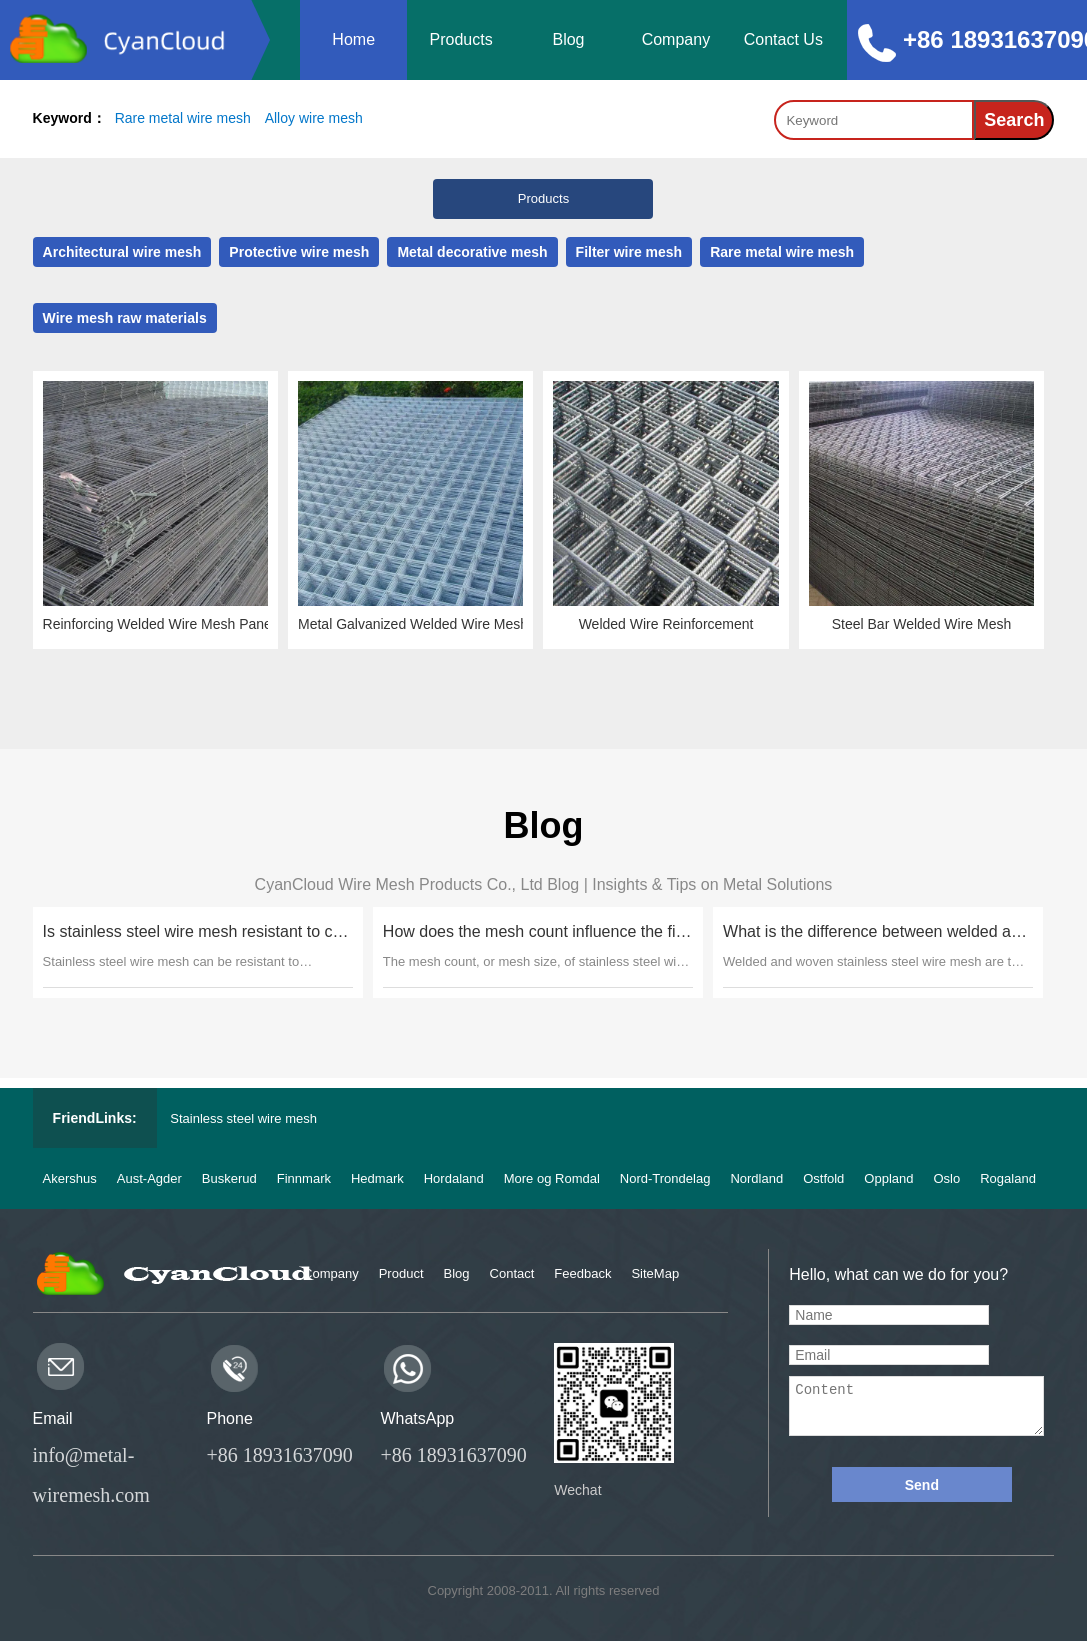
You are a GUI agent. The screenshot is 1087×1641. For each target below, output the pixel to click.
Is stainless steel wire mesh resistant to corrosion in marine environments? (195, 931)
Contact (512, 1273)
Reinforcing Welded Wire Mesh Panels (158, 624)
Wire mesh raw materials (128, 318)
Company (676, 39)
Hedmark (377, 1178)
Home (353, 39)
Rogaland (1008, 1178)
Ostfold (823, 1178)
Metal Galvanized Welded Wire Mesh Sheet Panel (413, 624)
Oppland (888, 1178)
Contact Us (783, 39)
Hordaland (454, 1178)
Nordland (756, 1178)
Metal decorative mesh (475, 252)
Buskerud (229, 1178)
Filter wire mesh (631, 252)
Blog (568, 39)
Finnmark (304, 1178)
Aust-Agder (149, 1178)
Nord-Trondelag (665, 1178)
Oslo (947, 1178)
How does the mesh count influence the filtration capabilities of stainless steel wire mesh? (535, 931)
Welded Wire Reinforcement (668, 624)
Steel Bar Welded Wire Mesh (922, 624)
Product (401, 1273)
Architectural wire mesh (125, 252)
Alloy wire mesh (314, 118)
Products (461, 39)
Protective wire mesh (302, 252)
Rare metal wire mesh (183, 118)
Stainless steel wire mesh (243, 1118)
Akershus (70, 1178)
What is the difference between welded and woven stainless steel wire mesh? (876, 931)
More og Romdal (552, 1178)
